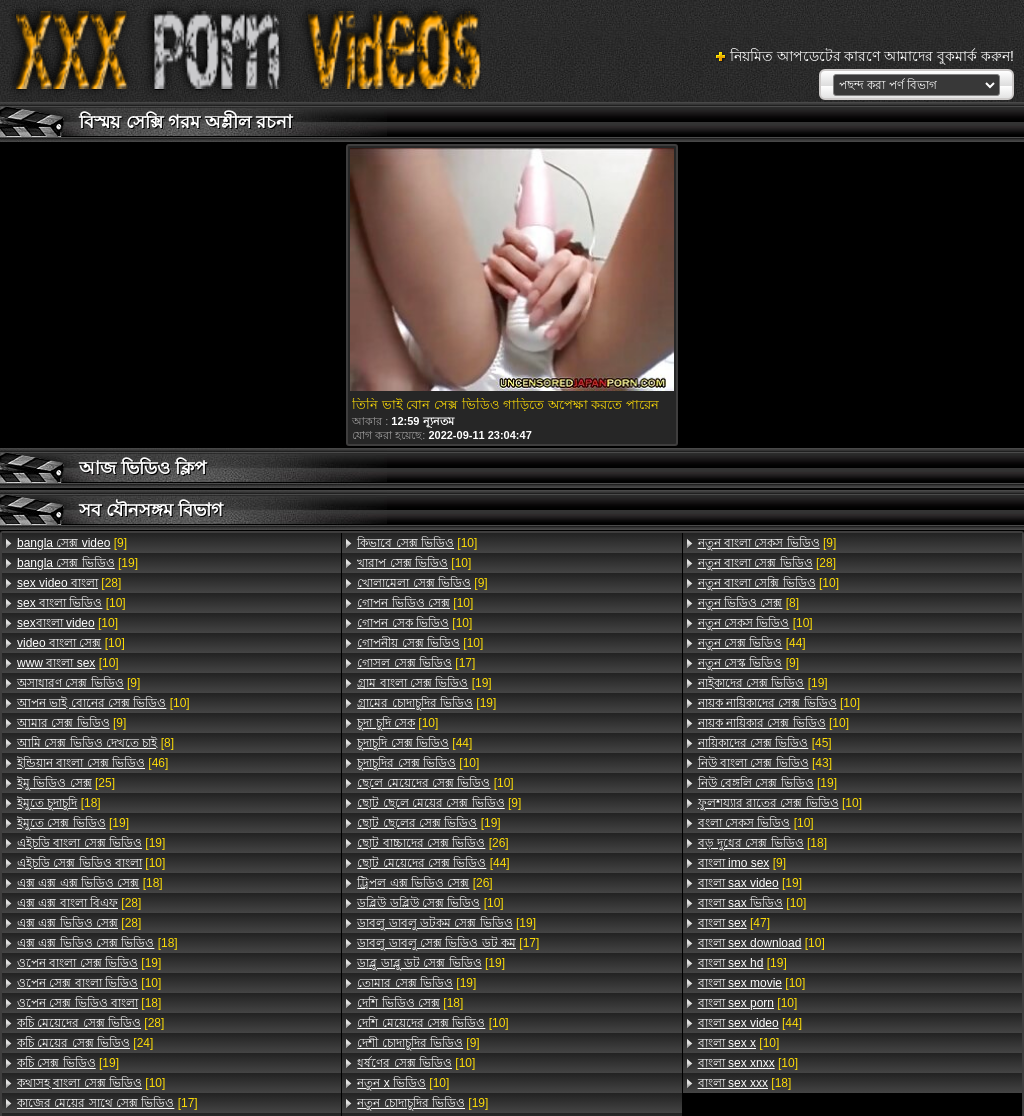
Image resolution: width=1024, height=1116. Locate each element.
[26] (432, 843)
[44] (414, 743)
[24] (85, 1043)
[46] (92, 763)
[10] (71, 603)
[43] (765, 763)
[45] (765, 743)
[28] (69, 583)
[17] (107, 1103)
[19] (77, 563)
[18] (59, 803)
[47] (734, 923)
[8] (95, 743)
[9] (72, 543)
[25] (66, 783)
